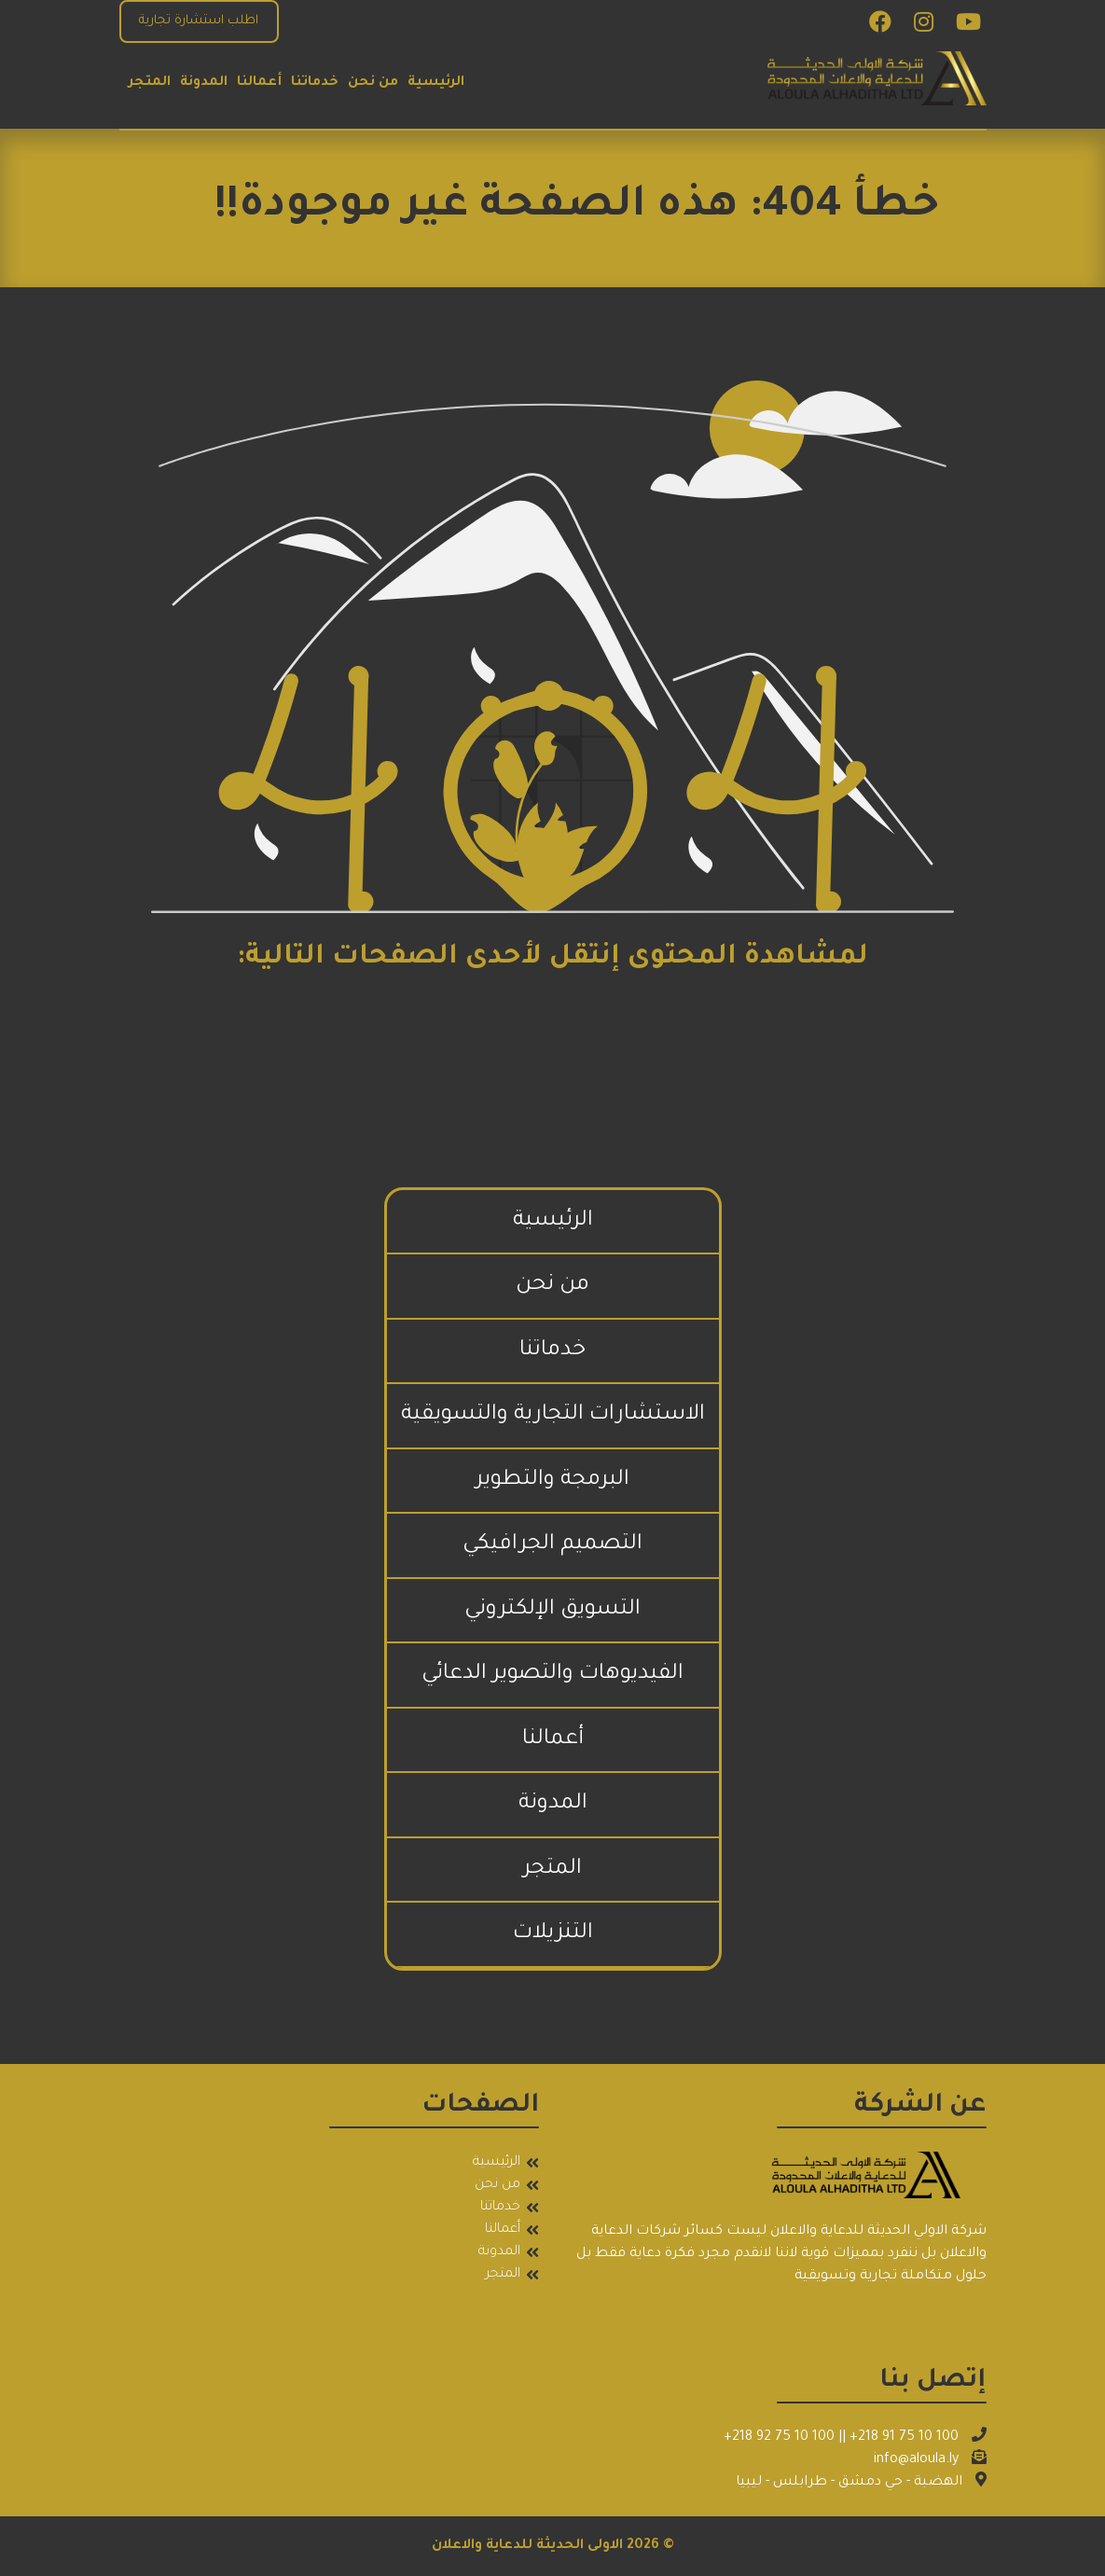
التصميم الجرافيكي (552, 1545)
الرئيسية (435, 83)
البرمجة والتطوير (552, 1480)
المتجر (150, 83)
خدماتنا (314, 83)
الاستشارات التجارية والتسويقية (553, 1415)
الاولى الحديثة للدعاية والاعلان (527, 2546)
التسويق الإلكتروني (552, 1610)
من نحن (373, 83)
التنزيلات (553, 1934)
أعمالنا (259, 83)
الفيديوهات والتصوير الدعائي (552, 1674)
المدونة (204, 83)
